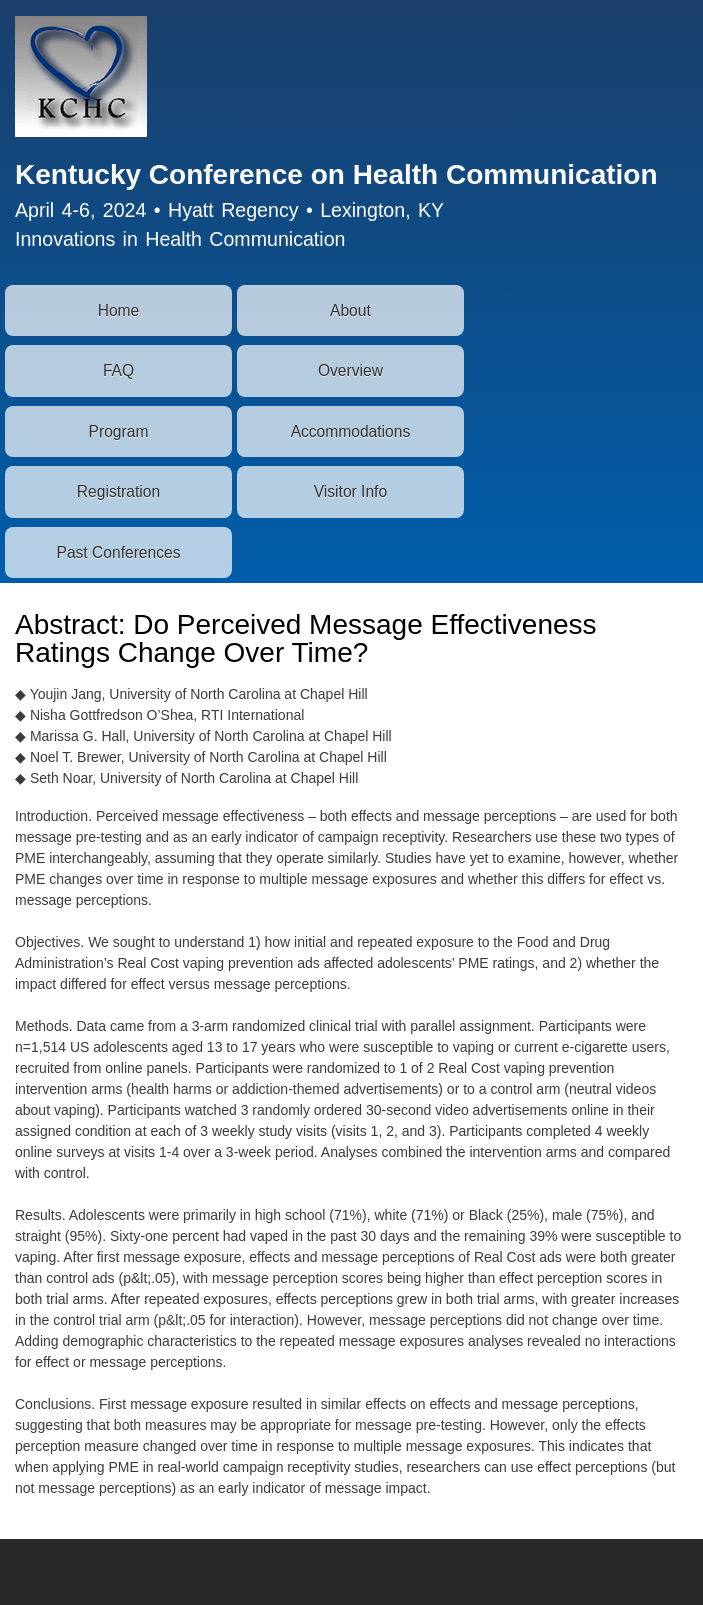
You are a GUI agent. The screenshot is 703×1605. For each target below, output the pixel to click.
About (350, 310)
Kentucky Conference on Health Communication (336, 174)
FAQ (118, 370)
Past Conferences (119, 552)
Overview (350, 370)
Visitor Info (350, 491)
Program (119, 431)
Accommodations (351, 431)
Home (119, 310)
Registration (118, 491)
